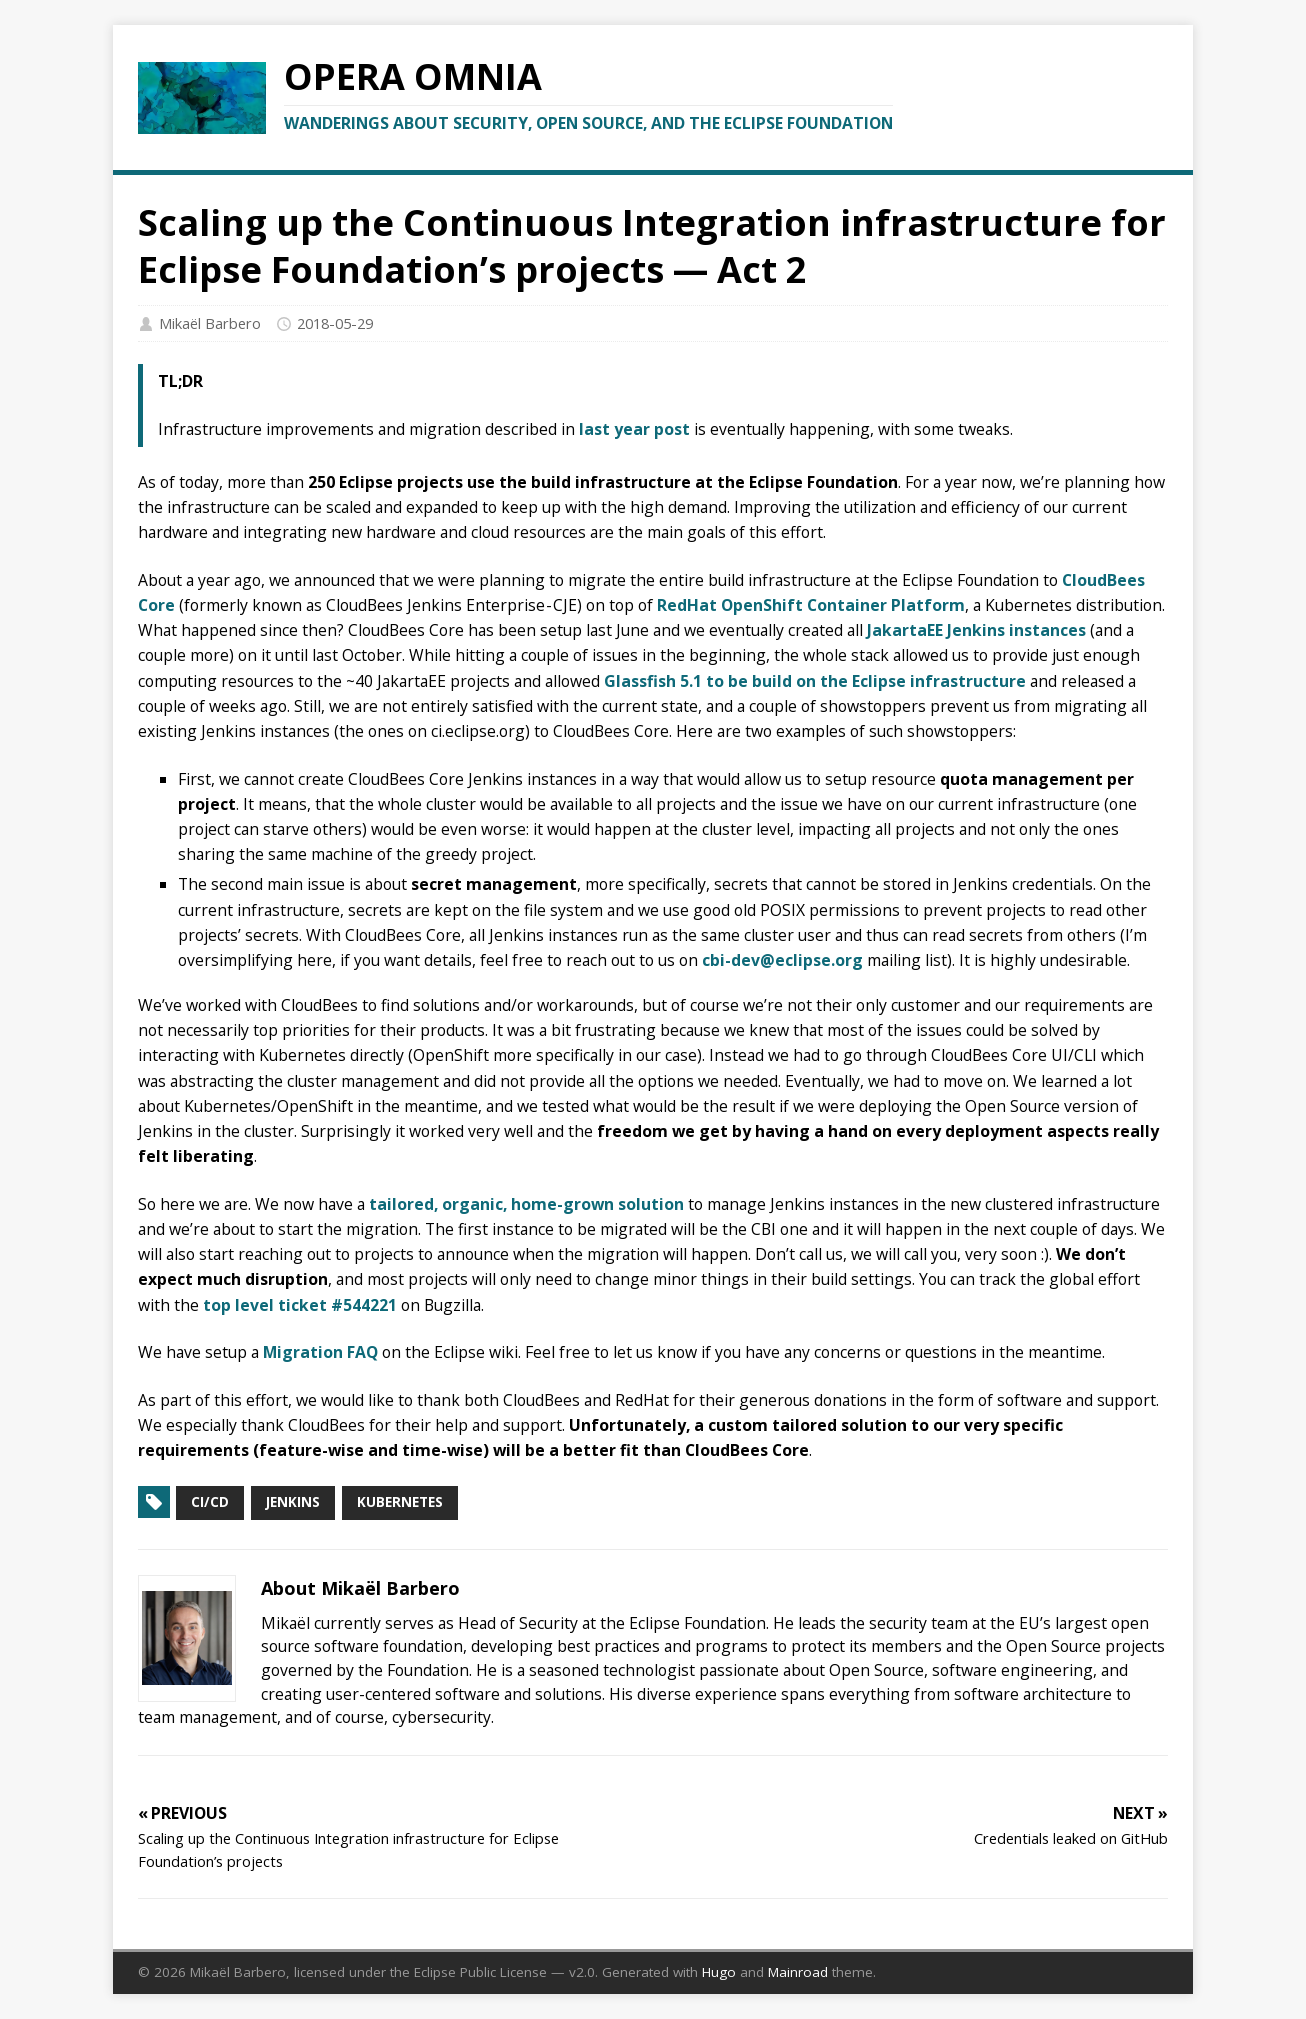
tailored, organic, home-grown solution (526, 1204)
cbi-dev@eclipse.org (782, 960)
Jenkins (293, 1502)
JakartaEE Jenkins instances (976, 630)
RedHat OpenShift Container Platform (811, 605)
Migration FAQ (320, 1352)
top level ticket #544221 (300, 1305)
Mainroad (798, 1972)
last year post (634, 429)
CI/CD (210, 1502)
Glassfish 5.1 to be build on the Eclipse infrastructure (815, 681)
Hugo (719, 1972)
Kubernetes (400, 1502)
